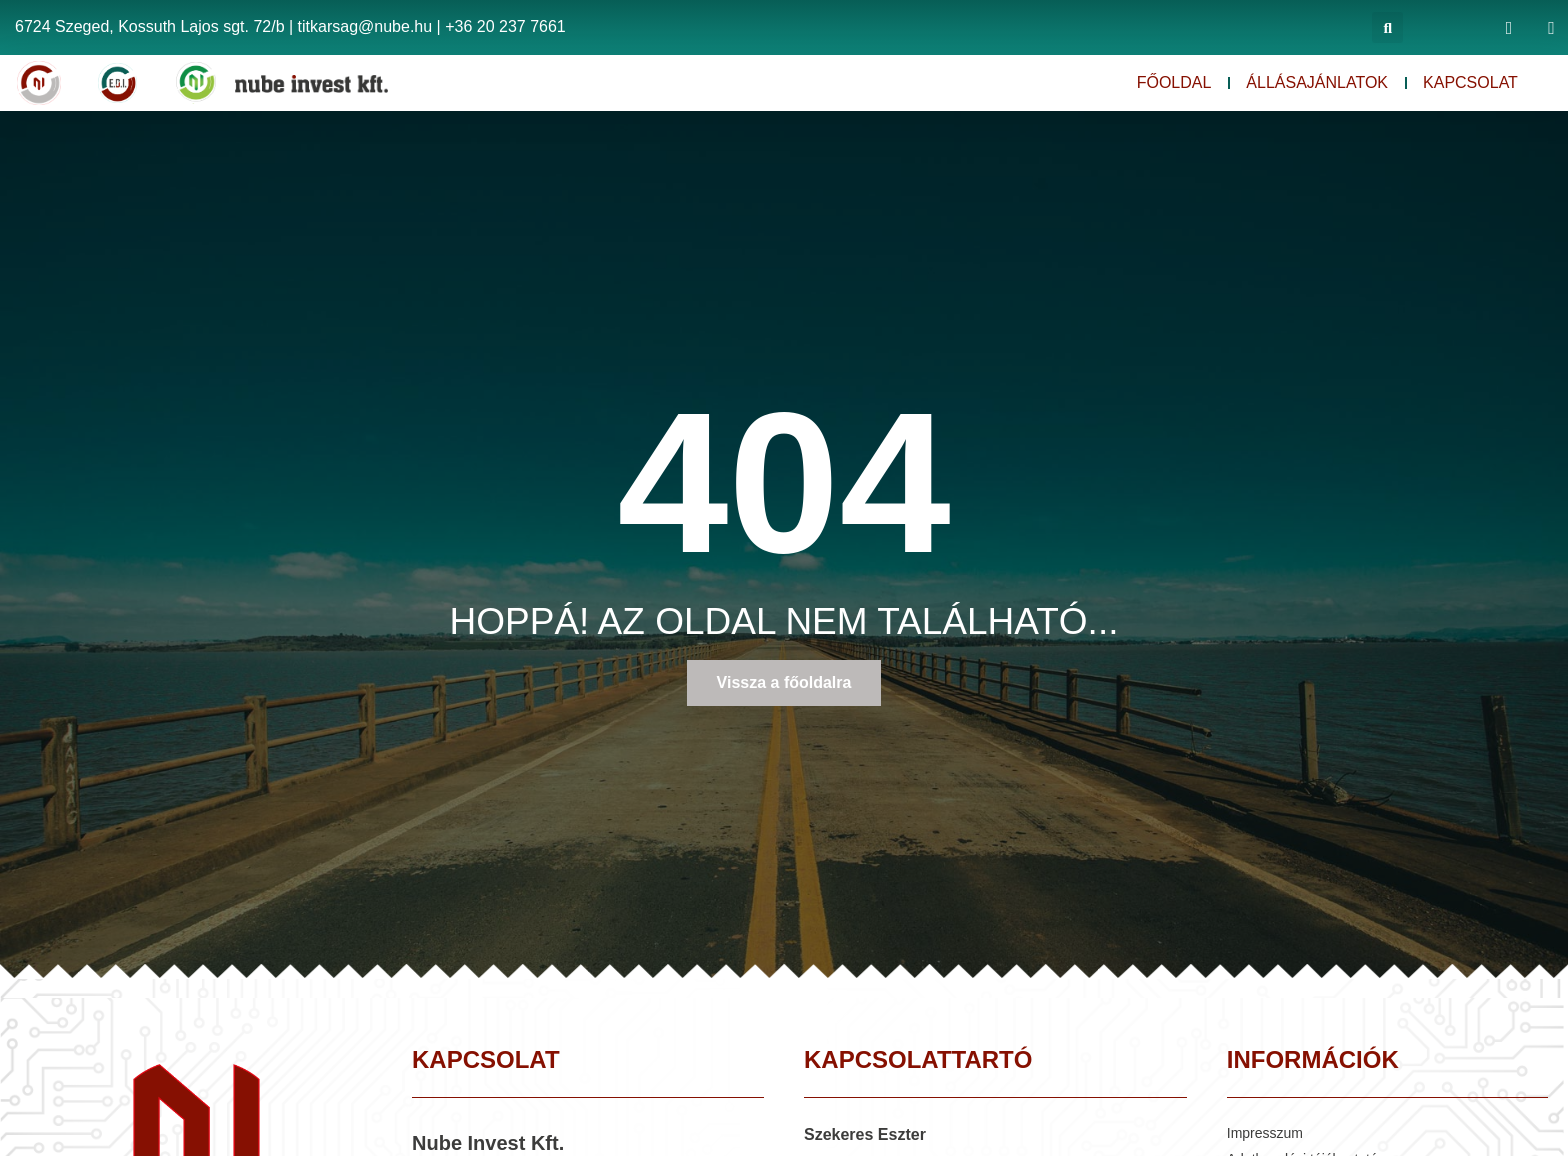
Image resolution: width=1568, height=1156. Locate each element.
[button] (1387, 27)
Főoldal (1174, 82)
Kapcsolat (1470, 82)
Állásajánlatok (1317, 82)
